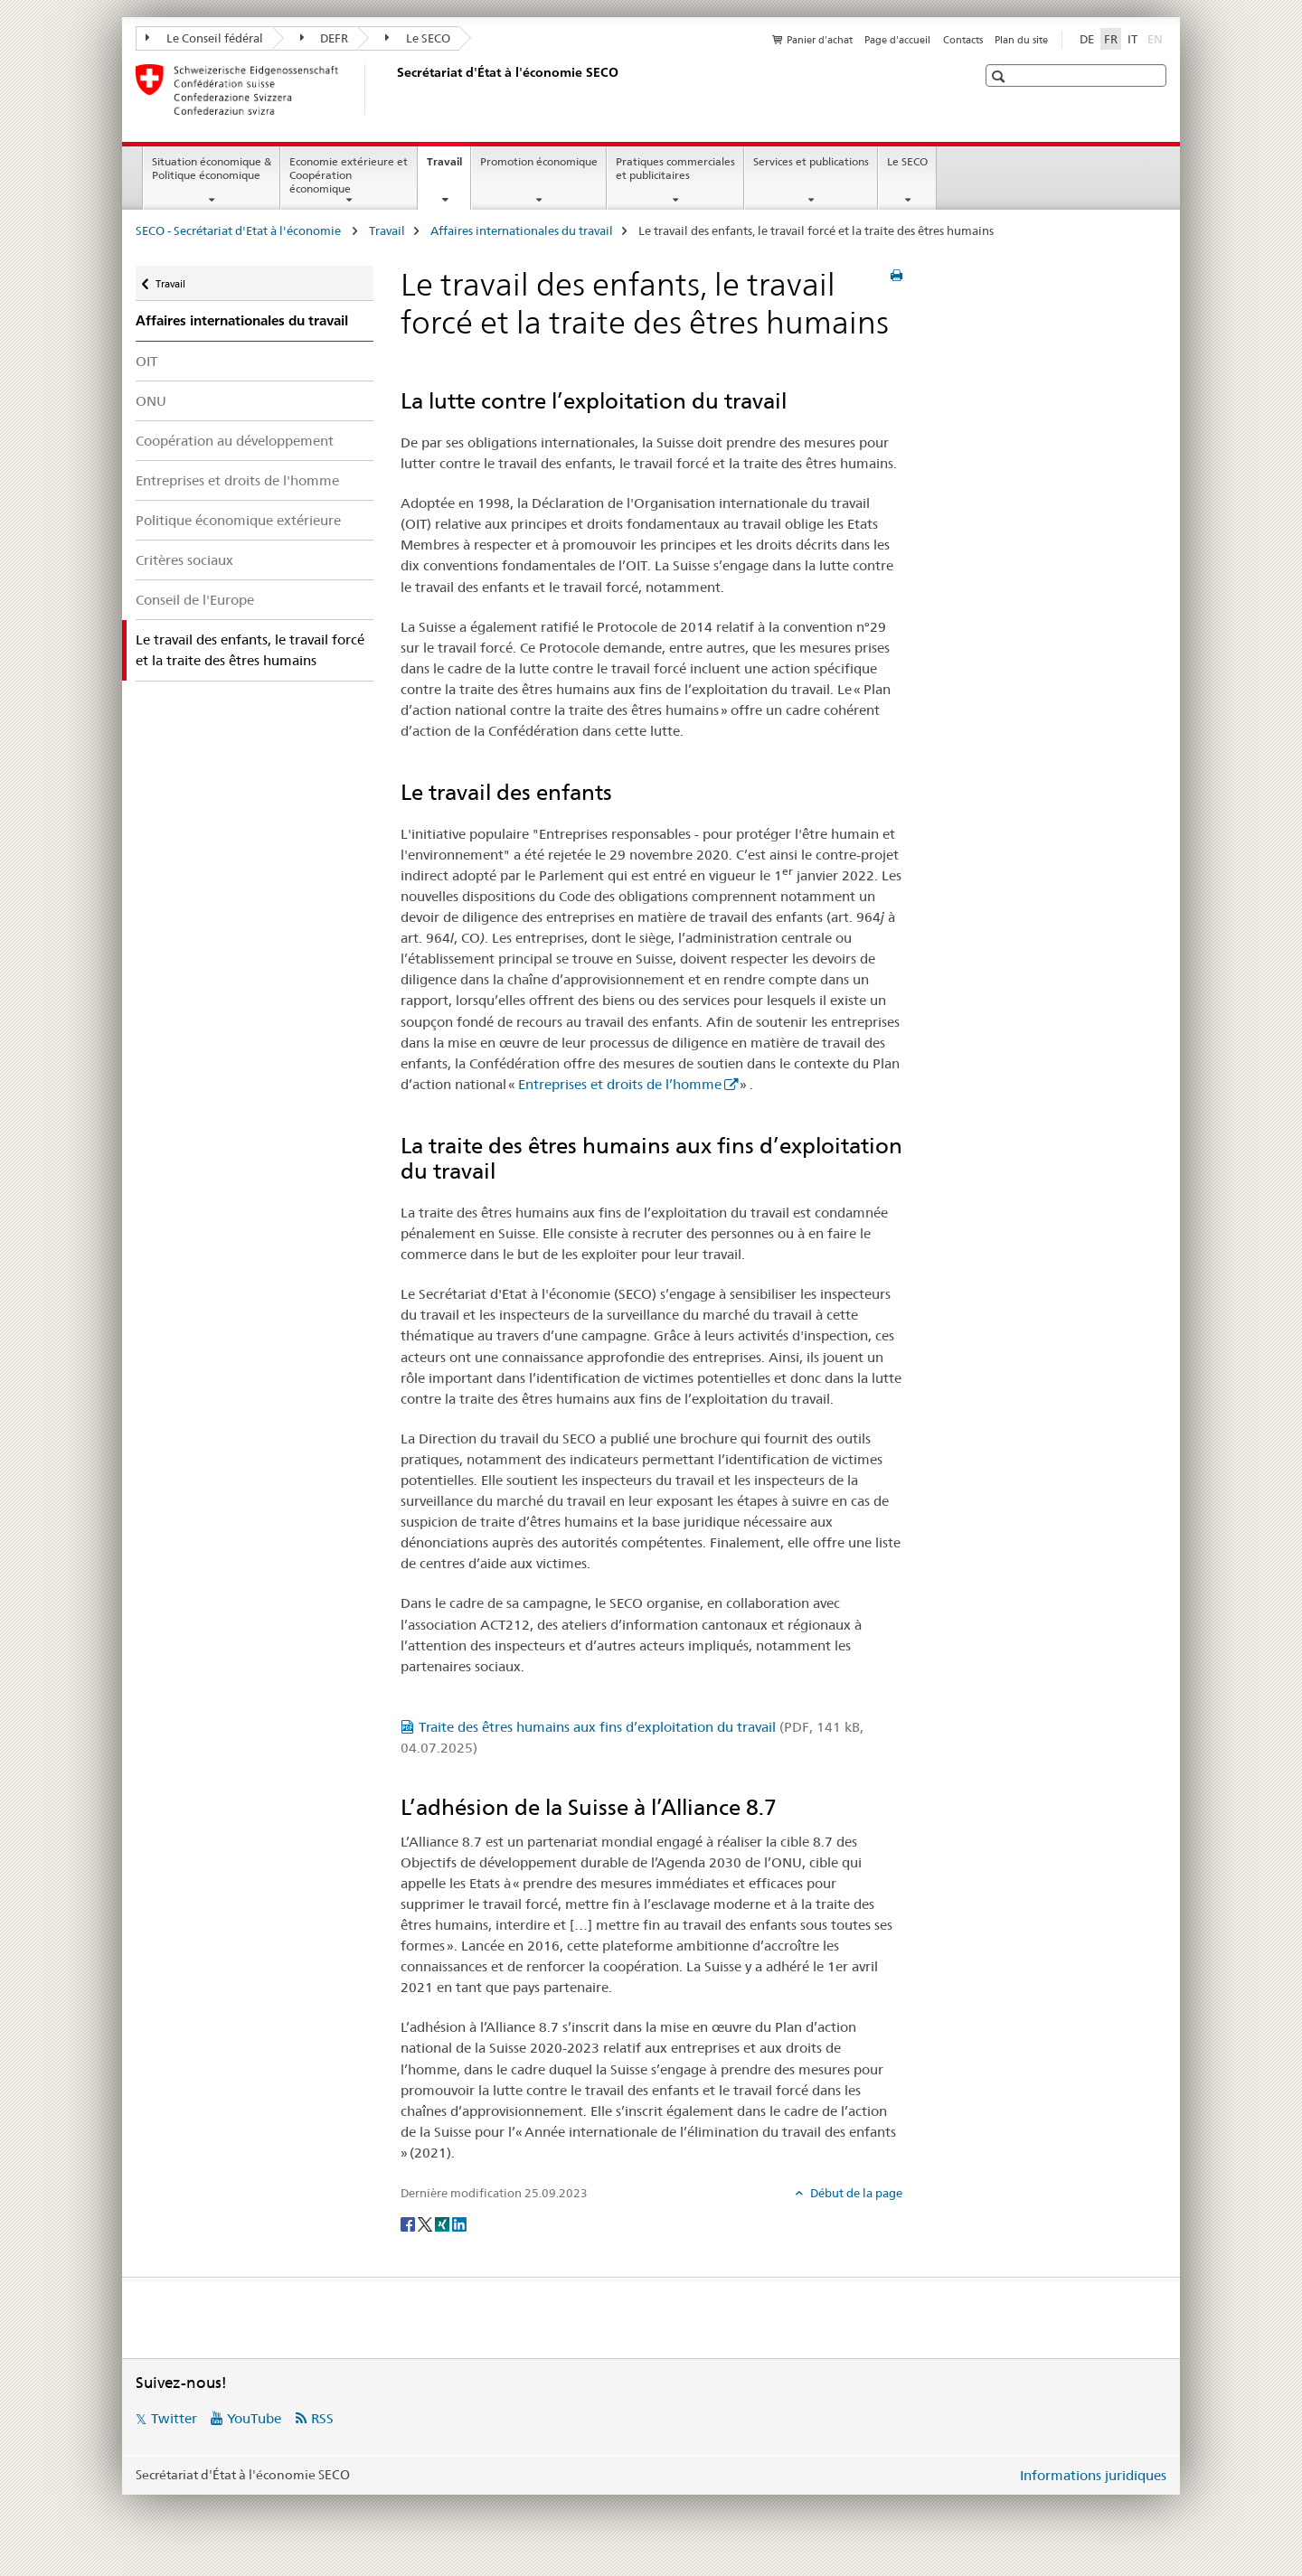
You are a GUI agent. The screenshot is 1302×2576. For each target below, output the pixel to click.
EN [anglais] (1156, 38)
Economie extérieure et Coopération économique (348, 175)
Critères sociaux (184, 560)
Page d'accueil (897, 39)
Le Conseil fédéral (204, 38)
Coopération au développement (235, 440)
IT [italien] (1132, 39)
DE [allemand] (1087, 39)
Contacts (963, 39)
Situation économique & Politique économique (211, 168)
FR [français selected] (1111, 39)
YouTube (254, 2418)
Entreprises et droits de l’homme (620, 1084)
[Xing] (443, 2222)
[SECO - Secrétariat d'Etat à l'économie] (393, 89)
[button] (1000, 76)
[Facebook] (409, 2222)
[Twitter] (426, 2222)
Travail (448, 167)
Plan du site (1021, 39)
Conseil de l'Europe (195, 599)
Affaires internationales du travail (521, 230)
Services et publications (811, 161)
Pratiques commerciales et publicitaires (675, 168)
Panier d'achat (820, 39)
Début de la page (854, 2193)
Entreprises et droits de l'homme (237, 480)
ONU (151, 400)
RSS (322, 2418)
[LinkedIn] (459, 2222)
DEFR (324, 38)
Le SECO (417, 38)
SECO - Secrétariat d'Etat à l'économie (240, 230)
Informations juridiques (1093, 2475)
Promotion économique (539, 161)
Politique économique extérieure (238, 520)
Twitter (174, 2418)
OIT (146, 361)
